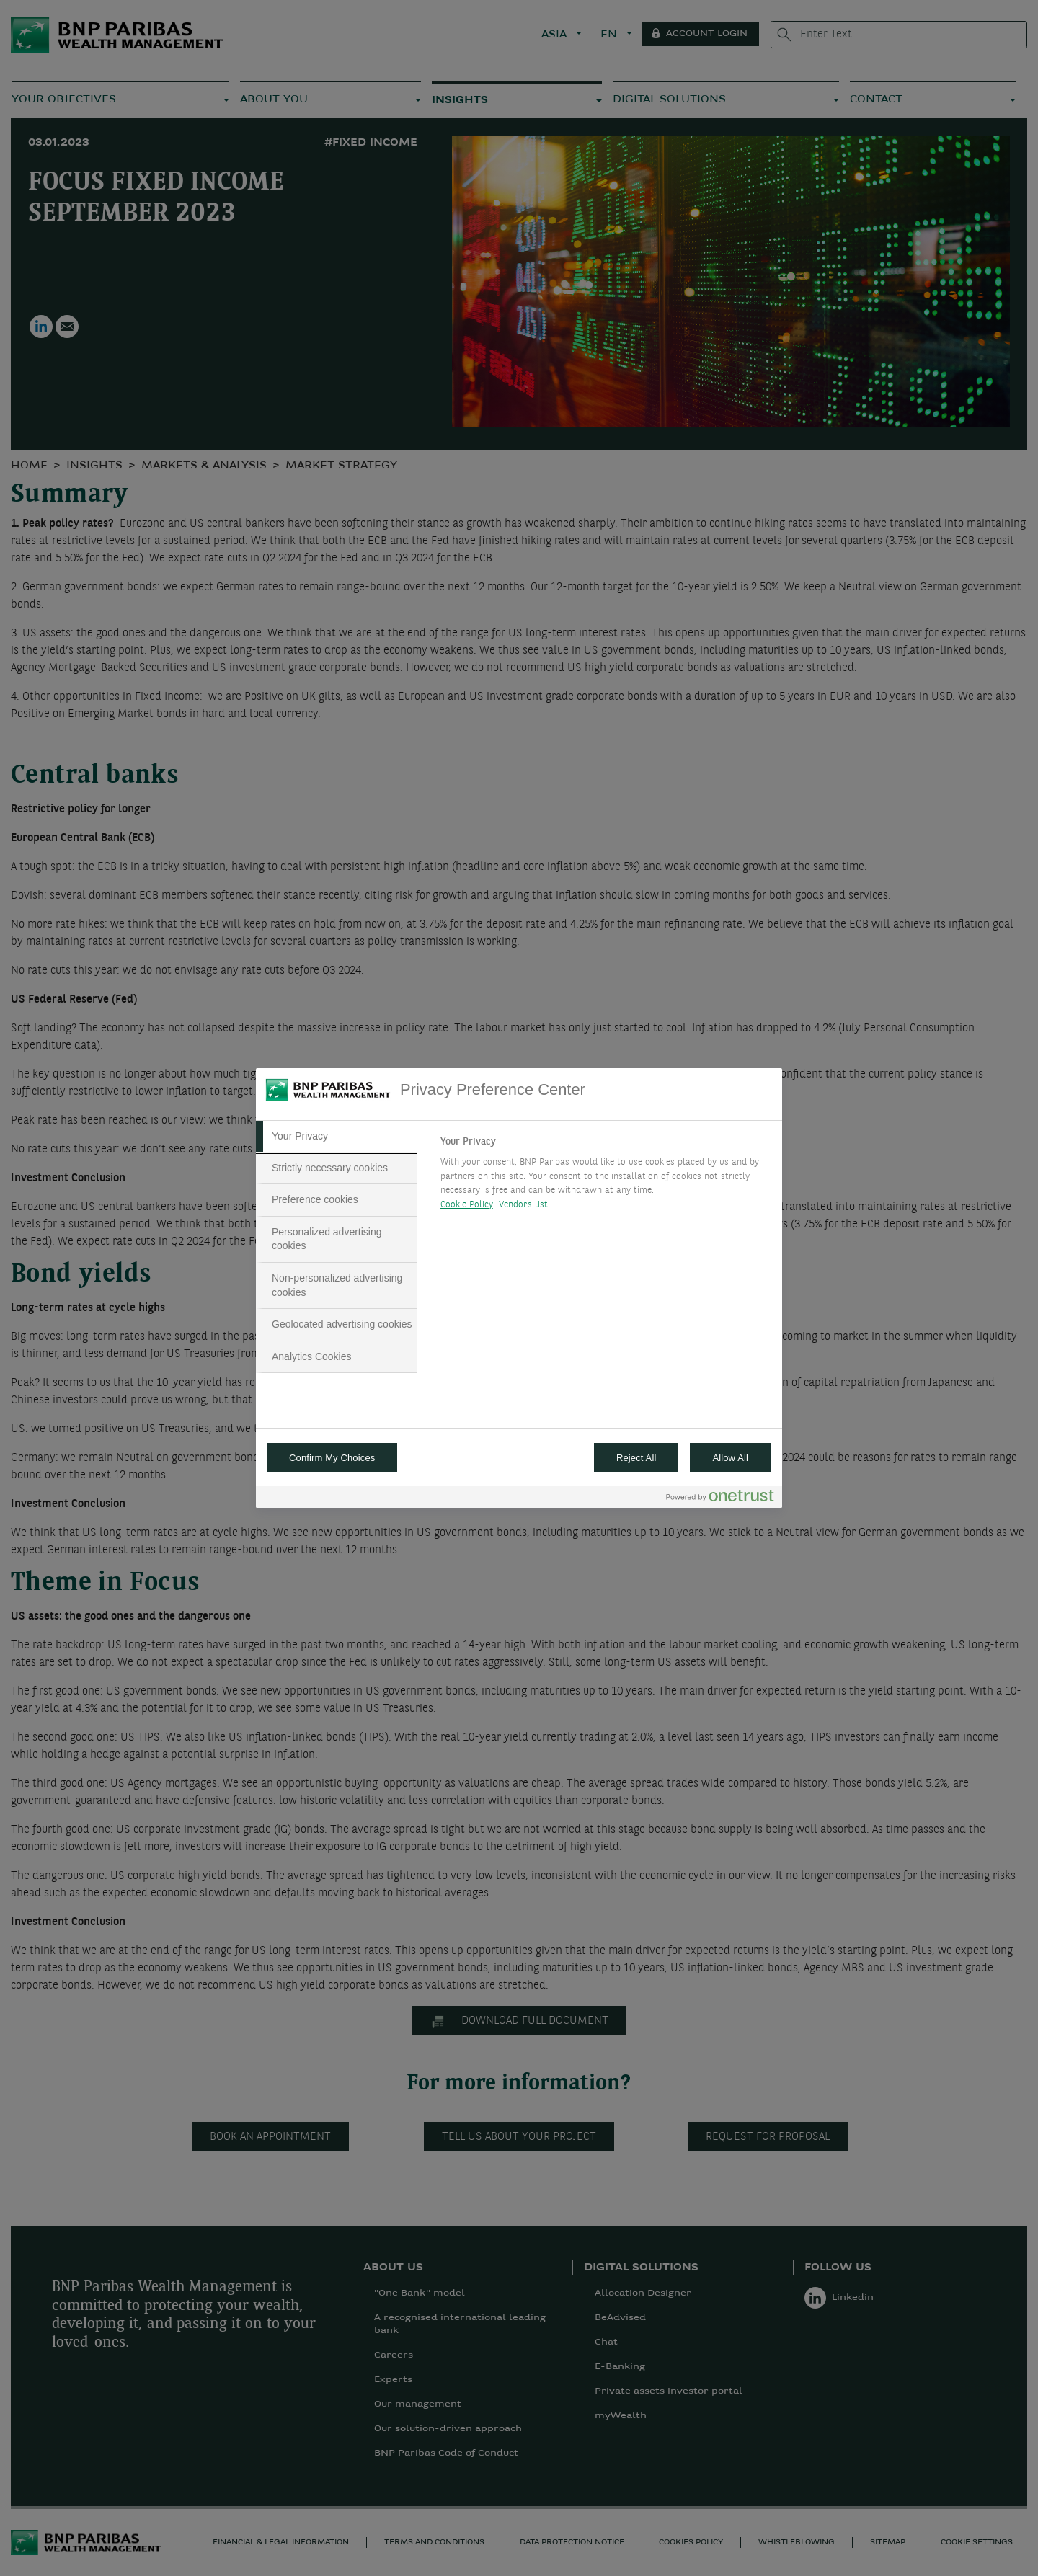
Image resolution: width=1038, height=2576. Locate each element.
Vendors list (524, 1204)
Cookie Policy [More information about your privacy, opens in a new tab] (466, 1204)
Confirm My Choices (332, 1457)
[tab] (336, 1136)
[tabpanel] (605, 1177)
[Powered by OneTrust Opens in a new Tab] (720, 1499)
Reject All (636, 1457)
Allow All (730, 1457)
